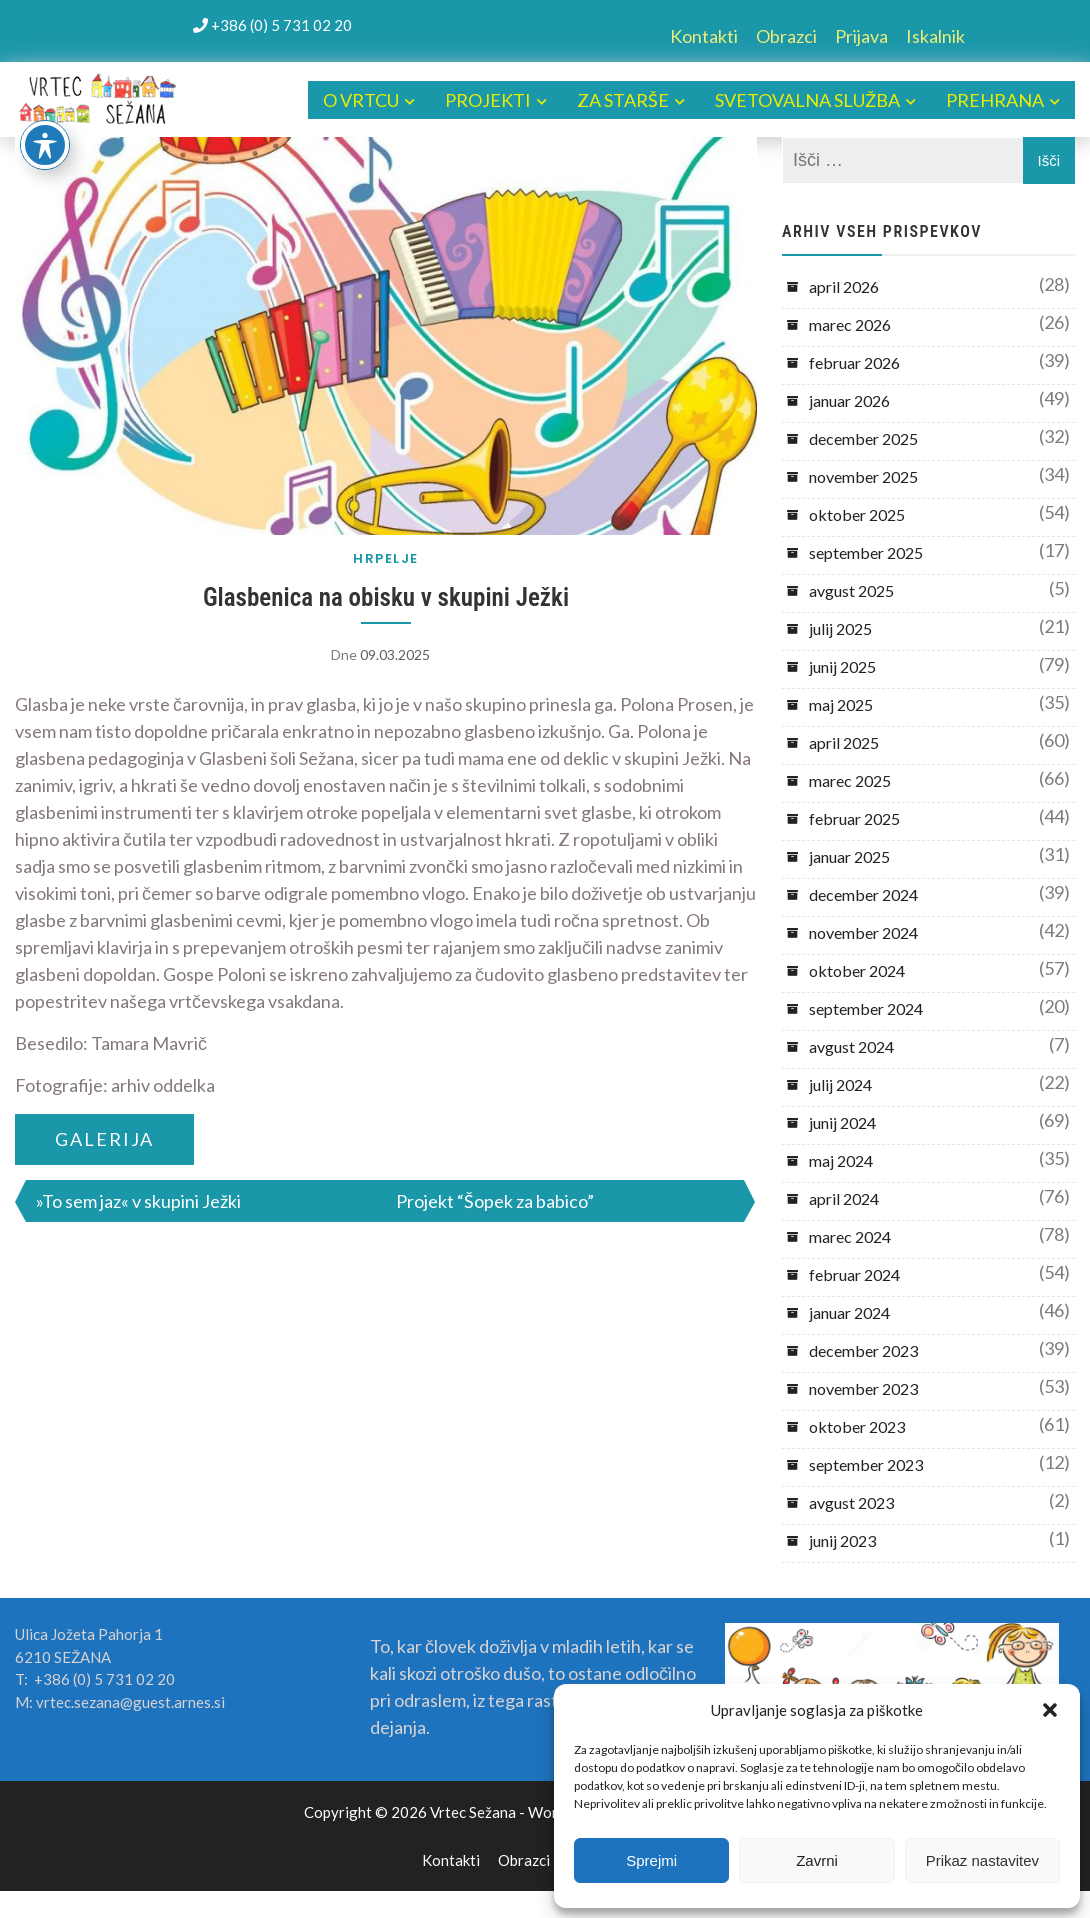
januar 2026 (849, 400)
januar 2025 (849, 856)
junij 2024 (842, 1122)
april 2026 (844, 286)
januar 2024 (849, 1312)
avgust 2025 (851, 590)
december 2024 (863, 894)
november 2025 (863, 476)
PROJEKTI (488, 100)
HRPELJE (386, 558)
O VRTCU (361, 100)
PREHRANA (995, 100)
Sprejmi (651, 1860)
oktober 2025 (857, 514)
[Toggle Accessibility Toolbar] (45, 145)
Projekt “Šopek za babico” (495, 1201)
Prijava (861, 36)
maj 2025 (841, 704)
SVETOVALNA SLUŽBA (807, 100)
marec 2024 (850, 1236)
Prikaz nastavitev (982, 1860)
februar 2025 (854, 818)
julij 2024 (840, 1084)
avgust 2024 (851, 1046)
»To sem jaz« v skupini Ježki (138, 1201)
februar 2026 (854, 362)
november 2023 (863, 1388)
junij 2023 (842, 1540)
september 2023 (866, 1464)
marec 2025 (850, 780)
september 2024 (866, 1008)
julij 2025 (840, 628)
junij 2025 (842, 666)
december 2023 (863, 1350)
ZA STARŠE (623, 100)
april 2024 (844, 1198)
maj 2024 (841, 1160)
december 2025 (863, 438)
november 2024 (863, 932)
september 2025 (866, 552)
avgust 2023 (851, 1502)
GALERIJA (104, 1139)
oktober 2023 (857, 1426)
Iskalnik (935, 36)
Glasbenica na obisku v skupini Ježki (386, 597)
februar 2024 (854, 1274)
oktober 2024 (857, 970)
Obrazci (786, 36)
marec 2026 (850, 324)
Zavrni (817, 1860)
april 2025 (844, 742)
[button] (1050, 1710)
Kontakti (704, 36)
